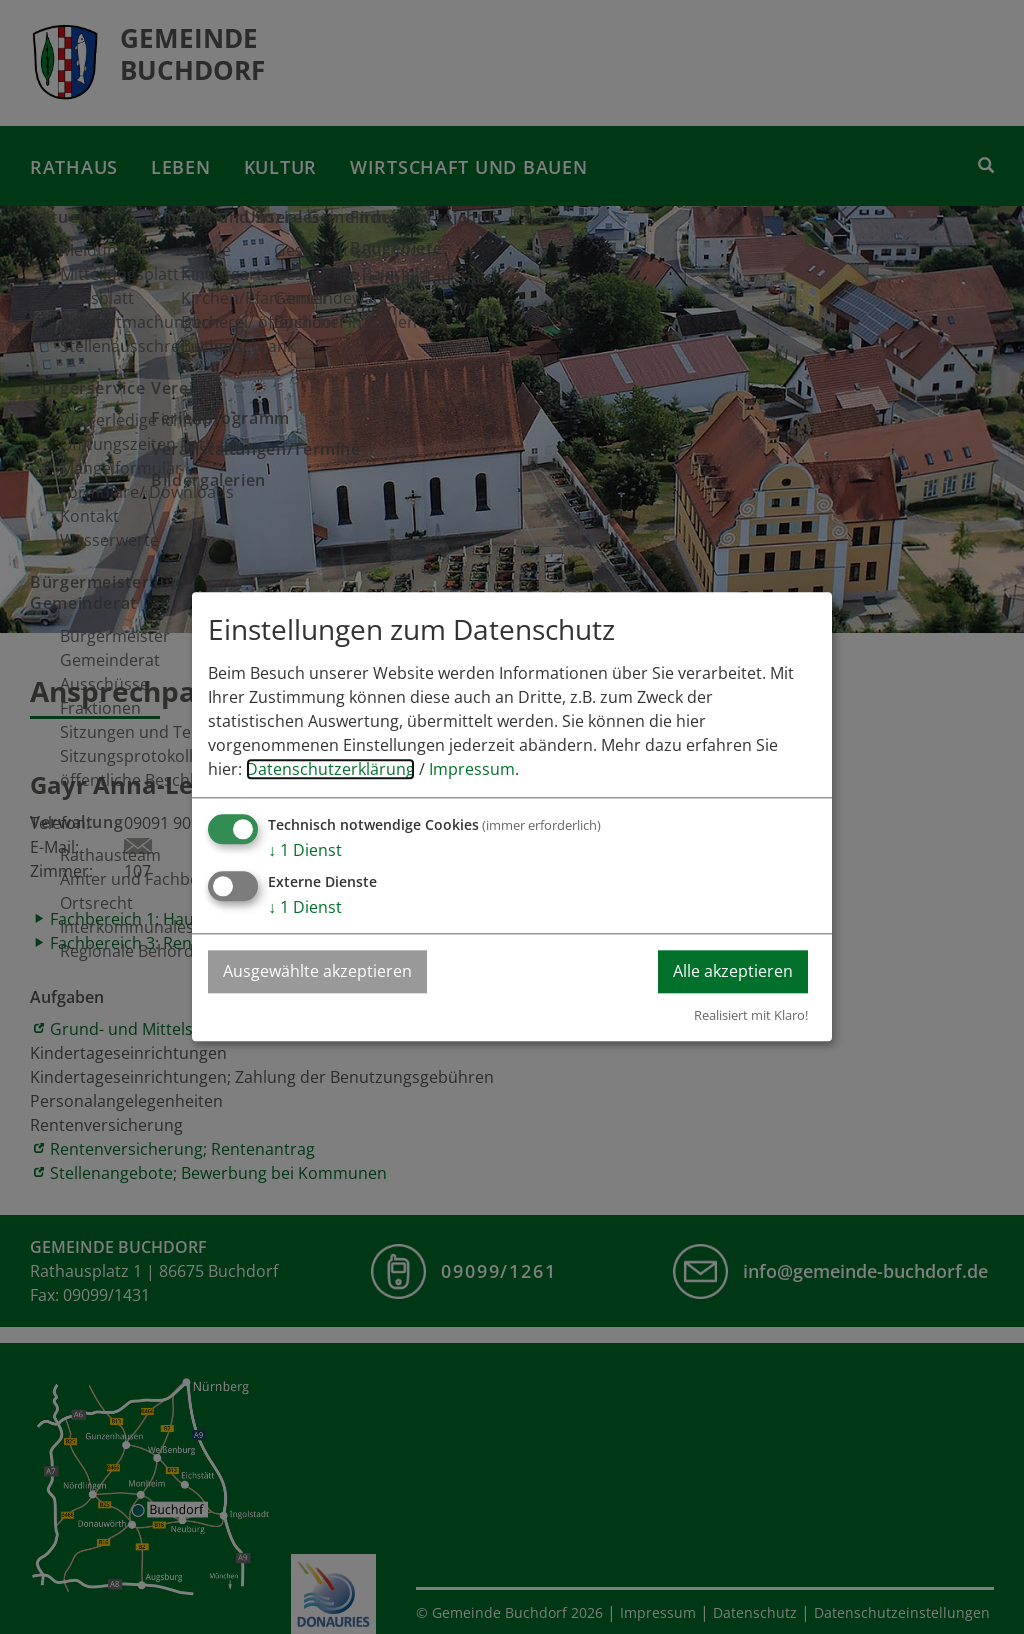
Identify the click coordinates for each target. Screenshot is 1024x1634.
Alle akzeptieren (733, 972)
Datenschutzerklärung (330, 770)
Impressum (472, 770)
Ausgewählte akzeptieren (317, 972)
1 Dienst (305, 851)
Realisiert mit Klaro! (751, 1015)
